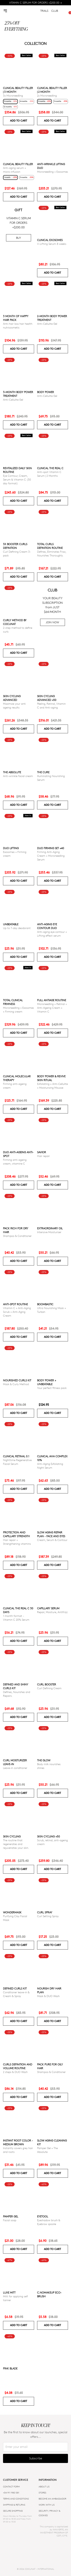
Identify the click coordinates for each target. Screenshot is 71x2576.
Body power (45, 390)
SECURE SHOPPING (13, 2508)
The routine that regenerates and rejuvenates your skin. (16, 1841)
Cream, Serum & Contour (52, 1537)
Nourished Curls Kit (17, 1378)
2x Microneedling (47, 93)
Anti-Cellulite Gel (47, 321)
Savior (41, 1150)
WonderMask (12, 1910)
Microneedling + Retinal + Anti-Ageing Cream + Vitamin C (52, 1005)
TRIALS (44, 10)
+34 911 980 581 (11, 2490)
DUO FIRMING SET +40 (50, 846)
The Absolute (12, 770)
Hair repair (43, 1153)
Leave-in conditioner (15, 1765)
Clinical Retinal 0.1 (16, 1454)
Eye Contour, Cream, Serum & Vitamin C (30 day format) (17, 477)
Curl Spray (44, 1910)
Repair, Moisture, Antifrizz (52, 1610)
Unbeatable (10, 922)
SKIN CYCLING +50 (48, 1834)
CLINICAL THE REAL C (50, 465)
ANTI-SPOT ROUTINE (15, 1302)
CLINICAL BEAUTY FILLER (18, 161)
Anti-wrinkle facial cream (18, 773)
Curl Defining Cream (49, 1685)
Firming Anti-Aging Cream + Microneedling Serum (51, 853)
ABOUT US (44, 2484)
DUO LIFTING (11, 846)
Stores (42, 2490)
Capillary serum (48, 1606)
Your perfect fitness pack (52, 1385)
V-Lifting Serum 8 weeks (51, 241)
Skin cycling (12, 1834)
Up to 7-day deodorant (17, 925)
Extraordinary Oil (50, 1226)
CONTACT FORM (11, 2484)
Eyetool (42, 2214)
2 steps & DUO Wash (15, 2069)
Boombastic (45, 1302)
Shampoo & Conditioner (17, 1233)
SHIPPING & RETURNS (14, 2502)
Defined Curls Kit (15, 1986)
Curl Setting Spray (48, 1914)
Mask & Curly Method (16, 1381)
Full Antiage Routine (51, 998)
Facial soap (9, 2218)
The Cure (43, 770)
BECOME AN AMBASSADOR (52, 2496)
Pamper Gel (10, 2214)
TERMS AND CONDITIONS (16, 2496)
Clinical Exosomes (50, 238)
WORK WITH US (47, 2502)
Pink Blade (10, 2366)
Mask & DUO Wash (48, 1993)
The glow (43, 1758)
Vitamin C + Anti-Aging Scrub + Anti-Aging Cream (17, 1309)
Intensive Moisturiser (49, 1229)
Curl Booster (46, 1682)
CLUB (54, 10)
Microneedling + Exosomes (52, 169)
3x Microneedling (13, 93)
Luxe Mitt (9, 2290)
